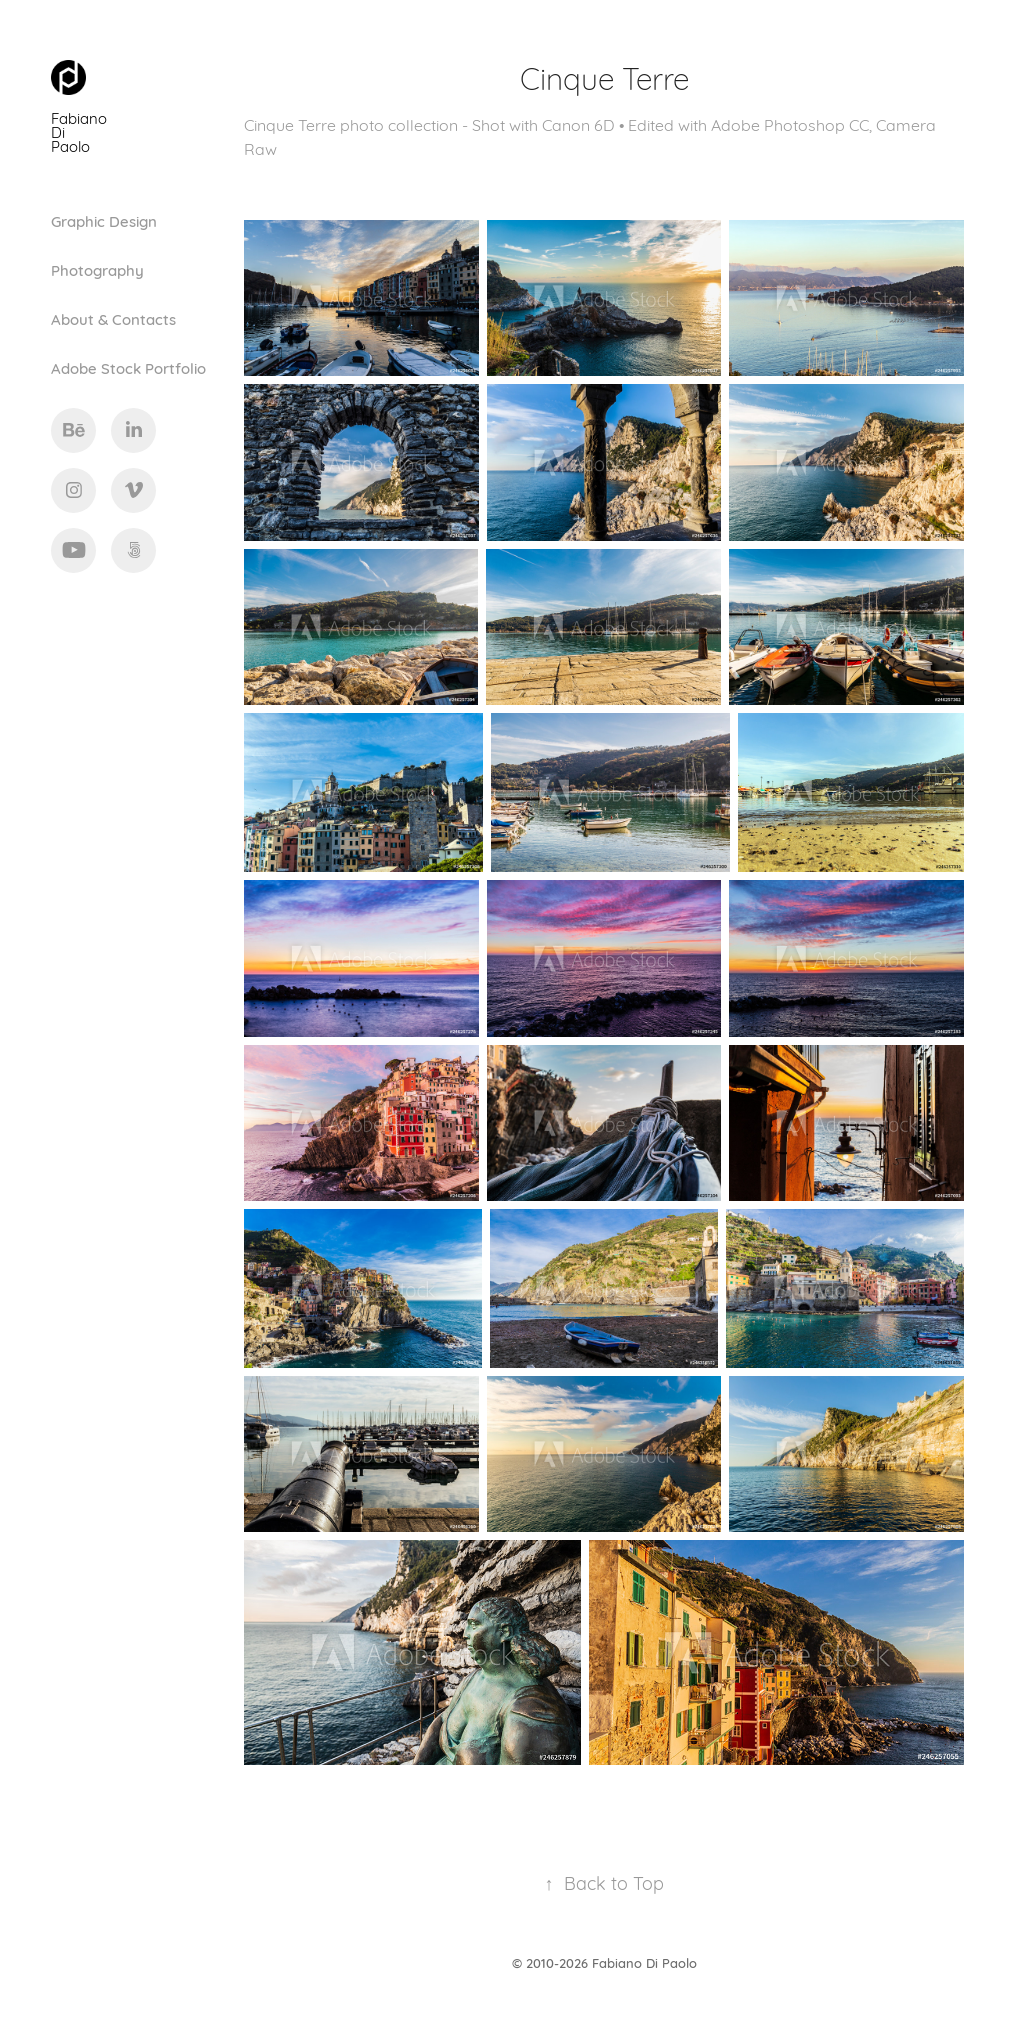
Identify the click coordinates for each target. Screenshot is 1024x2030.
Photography (97, 269)
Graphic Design (104, 220)
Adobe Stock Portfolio (128, 367)
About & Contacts (113, 318)
